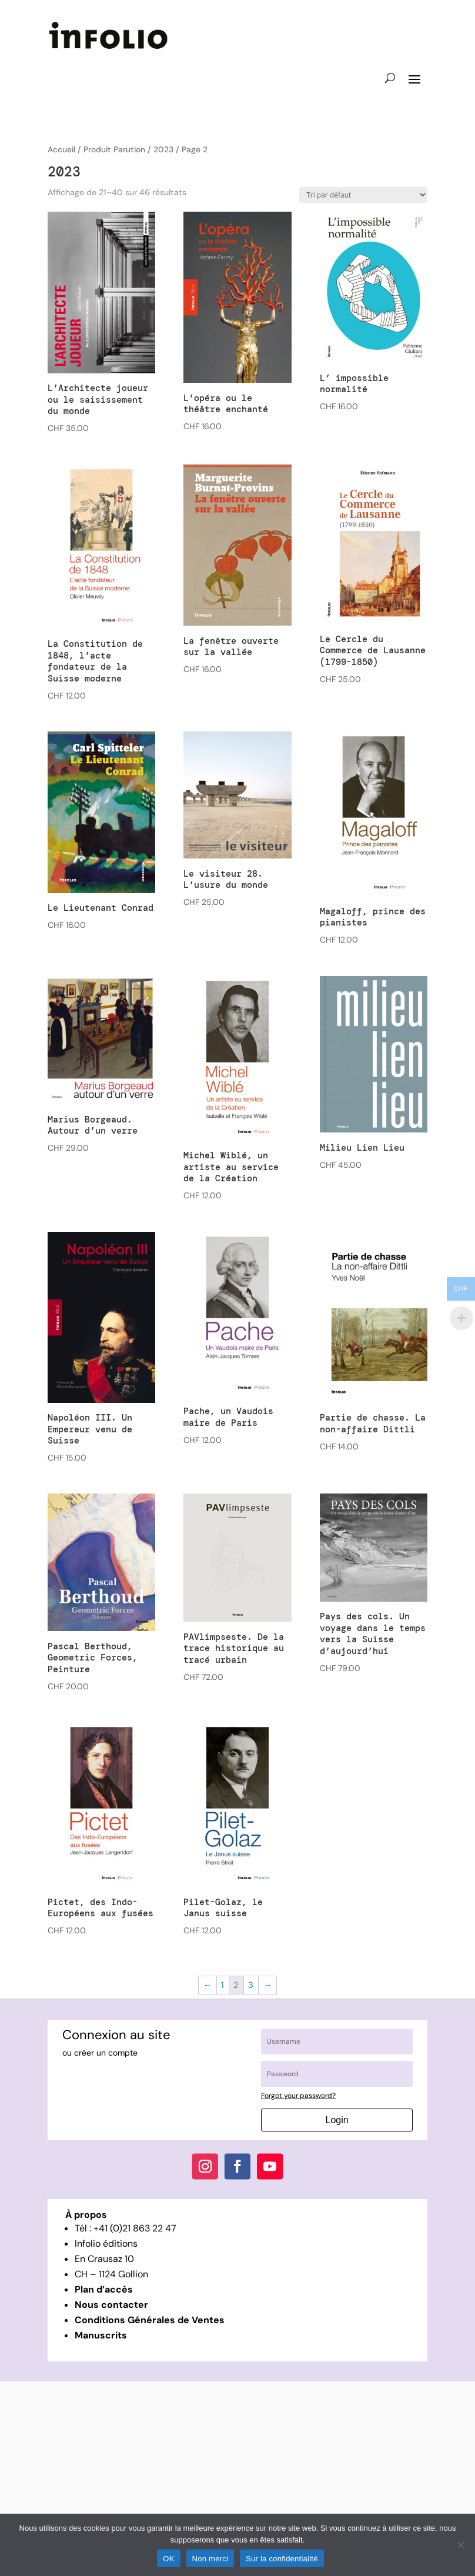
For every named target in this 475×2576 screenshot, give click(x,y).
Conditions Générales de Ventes (150, 2320)
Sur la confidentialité (282, 2558)
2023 (163, 149)
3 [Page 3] (250, 1985)
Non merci (210, 2558)
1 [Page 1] (222, 1985)
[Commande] (363, 195)
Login (337, 2120)
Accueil (61, 149)
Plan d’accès (104, 2289)
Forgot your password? (298, 2095)
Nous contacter (111, 2304)
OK (168, 2558)
